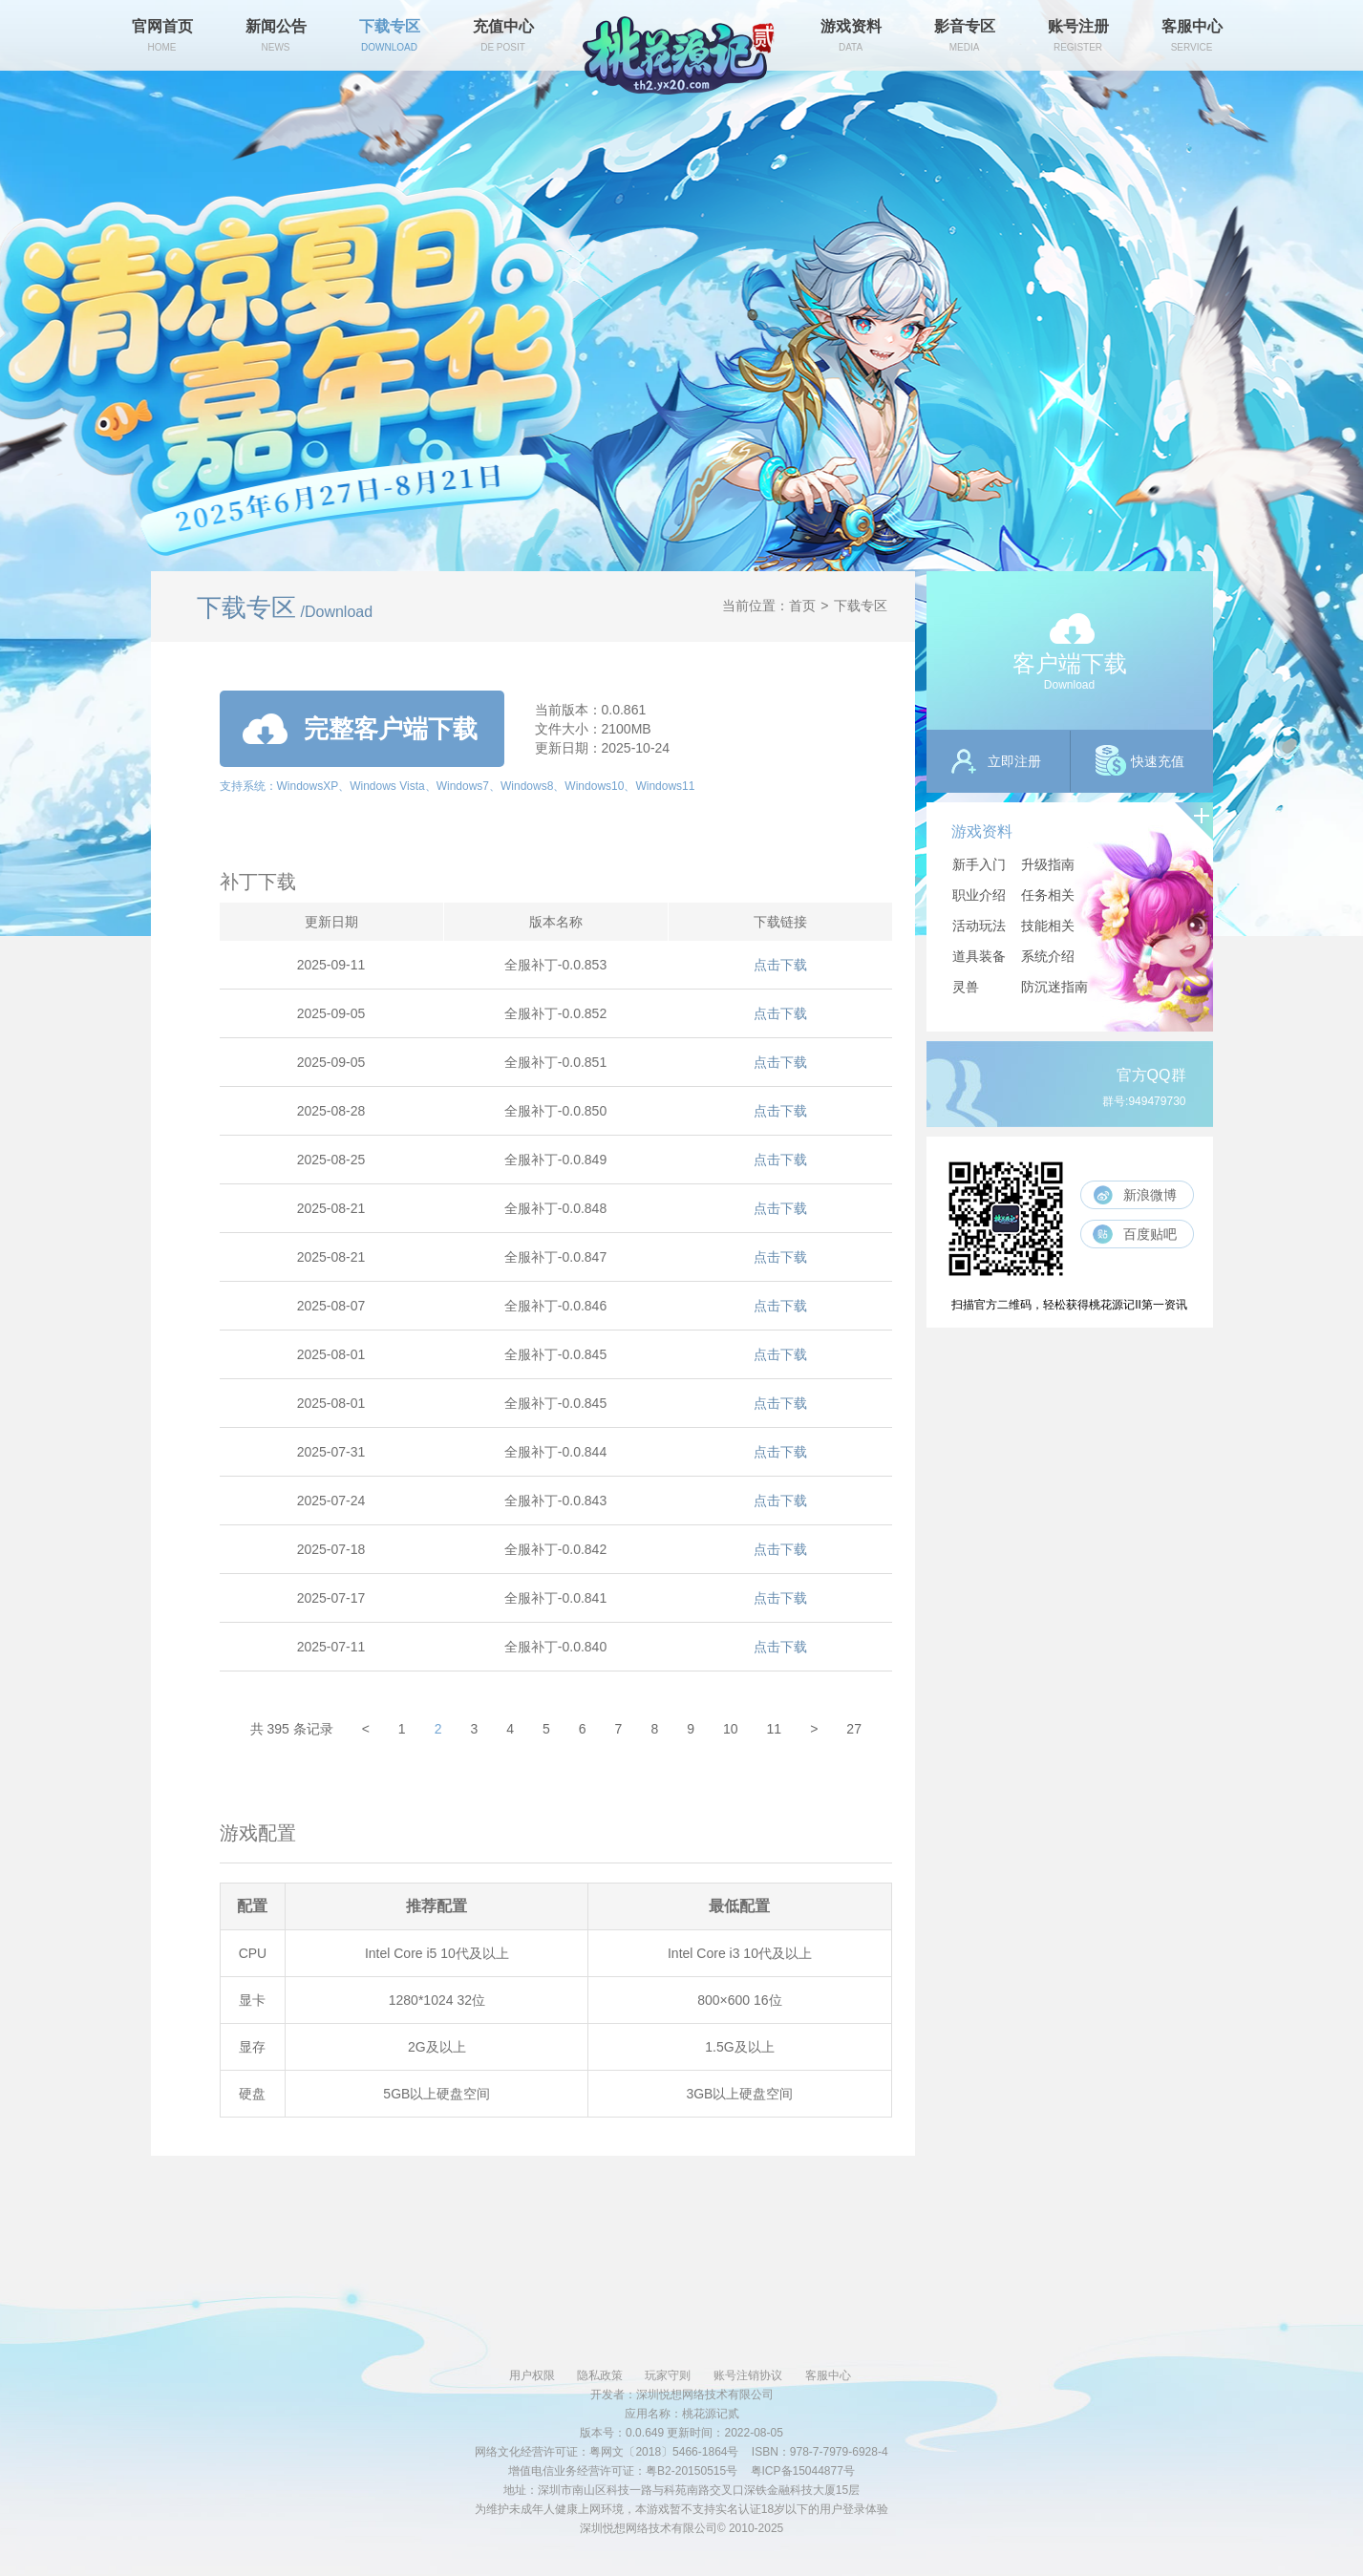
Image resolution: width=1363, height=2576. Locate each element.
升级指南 (1048, 864)
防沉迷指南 (1054, 986)
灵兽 (965, 986)
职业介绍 (979, 895)
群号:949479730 (1143, 1101)
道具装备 (979, 956)
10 (730, 1728)
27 (854, 1728)
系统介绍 (1048, 956)
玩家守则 (668, 2375)
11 (774, 1728)
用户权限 (532, 2375)
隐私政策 (600, 2375)
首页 (802, 605)
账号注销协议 (747, 2375)
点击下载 (780, 964)
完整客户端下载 (360, 728)
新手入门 (979, 864)
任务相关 (1048, 895)
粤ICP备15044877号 (803, 2471)
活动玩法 (979, 925)
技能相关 (1048, 925)
